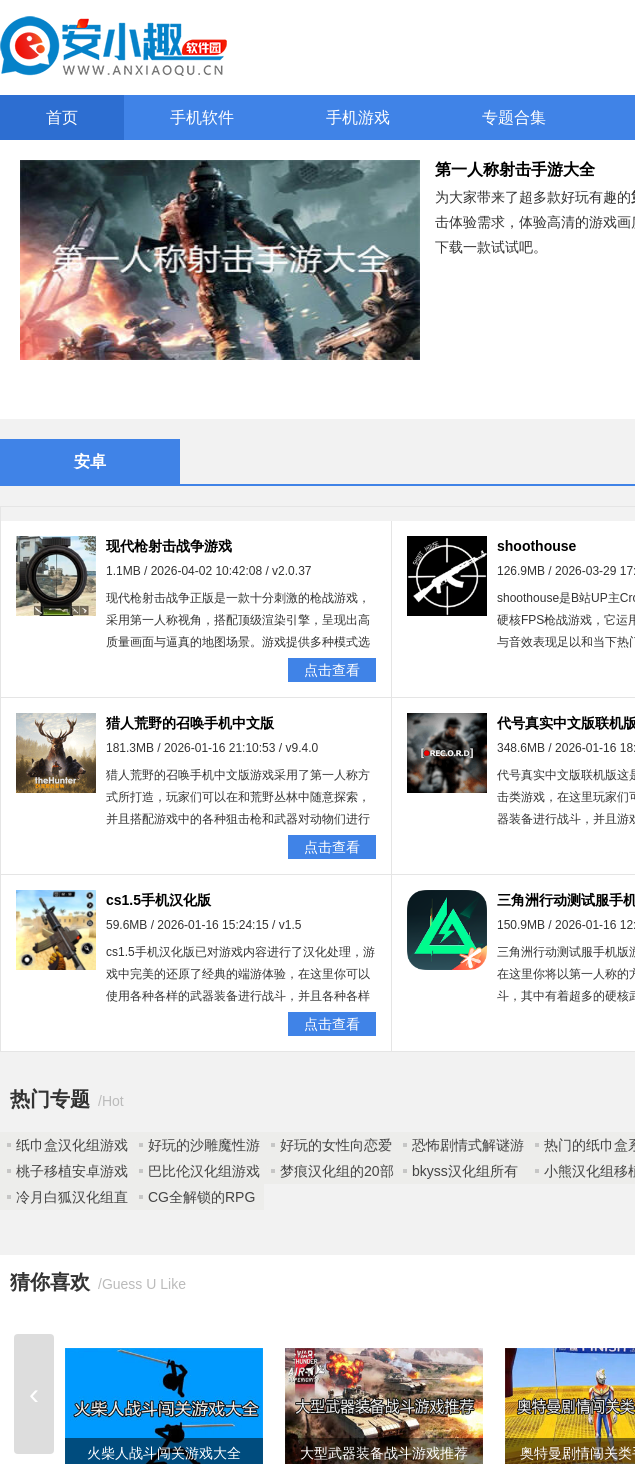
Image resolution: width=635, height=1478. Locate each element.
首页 (62, 117)
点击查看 (332, 670)
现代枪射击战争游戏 (169, 546)
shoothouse (536, 546)
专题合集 (514, 117)
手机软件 (202, 117)
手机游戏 (358, 117)
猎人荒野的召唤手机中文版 (190, 723)
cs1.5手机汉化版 (158, 900)
